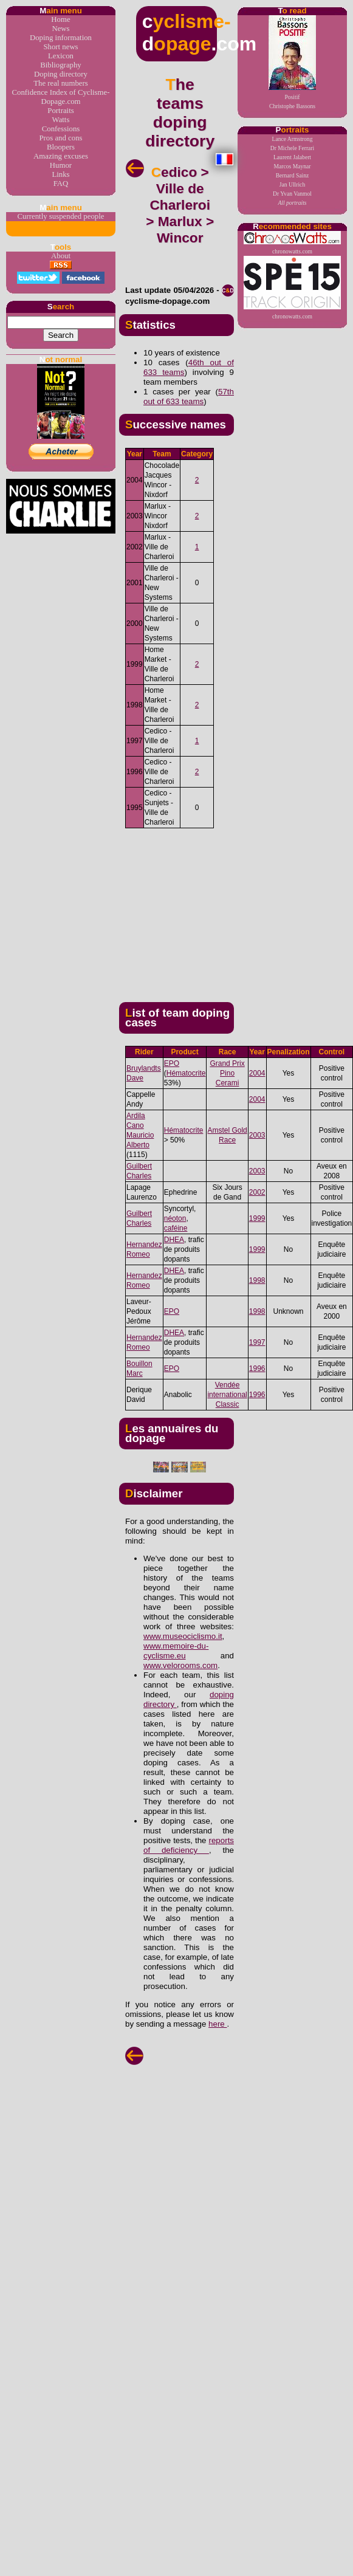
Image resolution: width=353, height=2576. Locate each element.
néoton (175, 1218)
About (60, 256)
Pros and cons (60, 138)
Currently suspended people (61, 216)
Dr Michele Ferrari (292, 148)
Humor (61, 165)
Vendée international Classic (227, 1395)
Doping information (61, 37)
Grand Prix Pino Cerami (227, 1073)
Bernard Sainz (292, 175)
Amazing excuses (60, 156)
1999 (257, 1218)
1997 (257, 1342)
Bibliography (60, 65)
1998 (257, 1280)
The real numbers (60, 83)
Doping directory (60, 74)
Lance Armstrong (292, 139)
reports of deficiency (188, 1845)
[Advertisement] (219, 910)
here (217, 2023)
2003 (257, 1135)
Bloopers (61, 147)
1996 (257, 1368)
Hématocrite (186, 1073)
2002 (257, 1192)
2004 (257, 1073)
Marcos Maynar (291, 166)
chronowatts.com (292, 243)
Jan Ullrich (292, 184)
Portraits (60, 110)
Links (60, 174)
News (60, 28)
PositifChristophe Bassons (292, 62)
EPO (171, 1063)
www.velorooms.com (180, 1665)
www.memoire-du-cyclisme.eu (175, 1650)
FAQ (61, 183)
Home (60, 19)
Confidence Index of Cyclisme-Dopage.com (61, 97)
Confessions (61, 129)
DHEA (174, 1239)
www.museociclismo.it (182, 1636)
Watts (61, 119)
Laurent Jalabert (292, 157)
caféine (176, 1228)
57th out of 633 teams (188, 396)
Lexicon (61, 56)
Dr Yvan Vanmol (292, 193)
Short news (60, 47)
